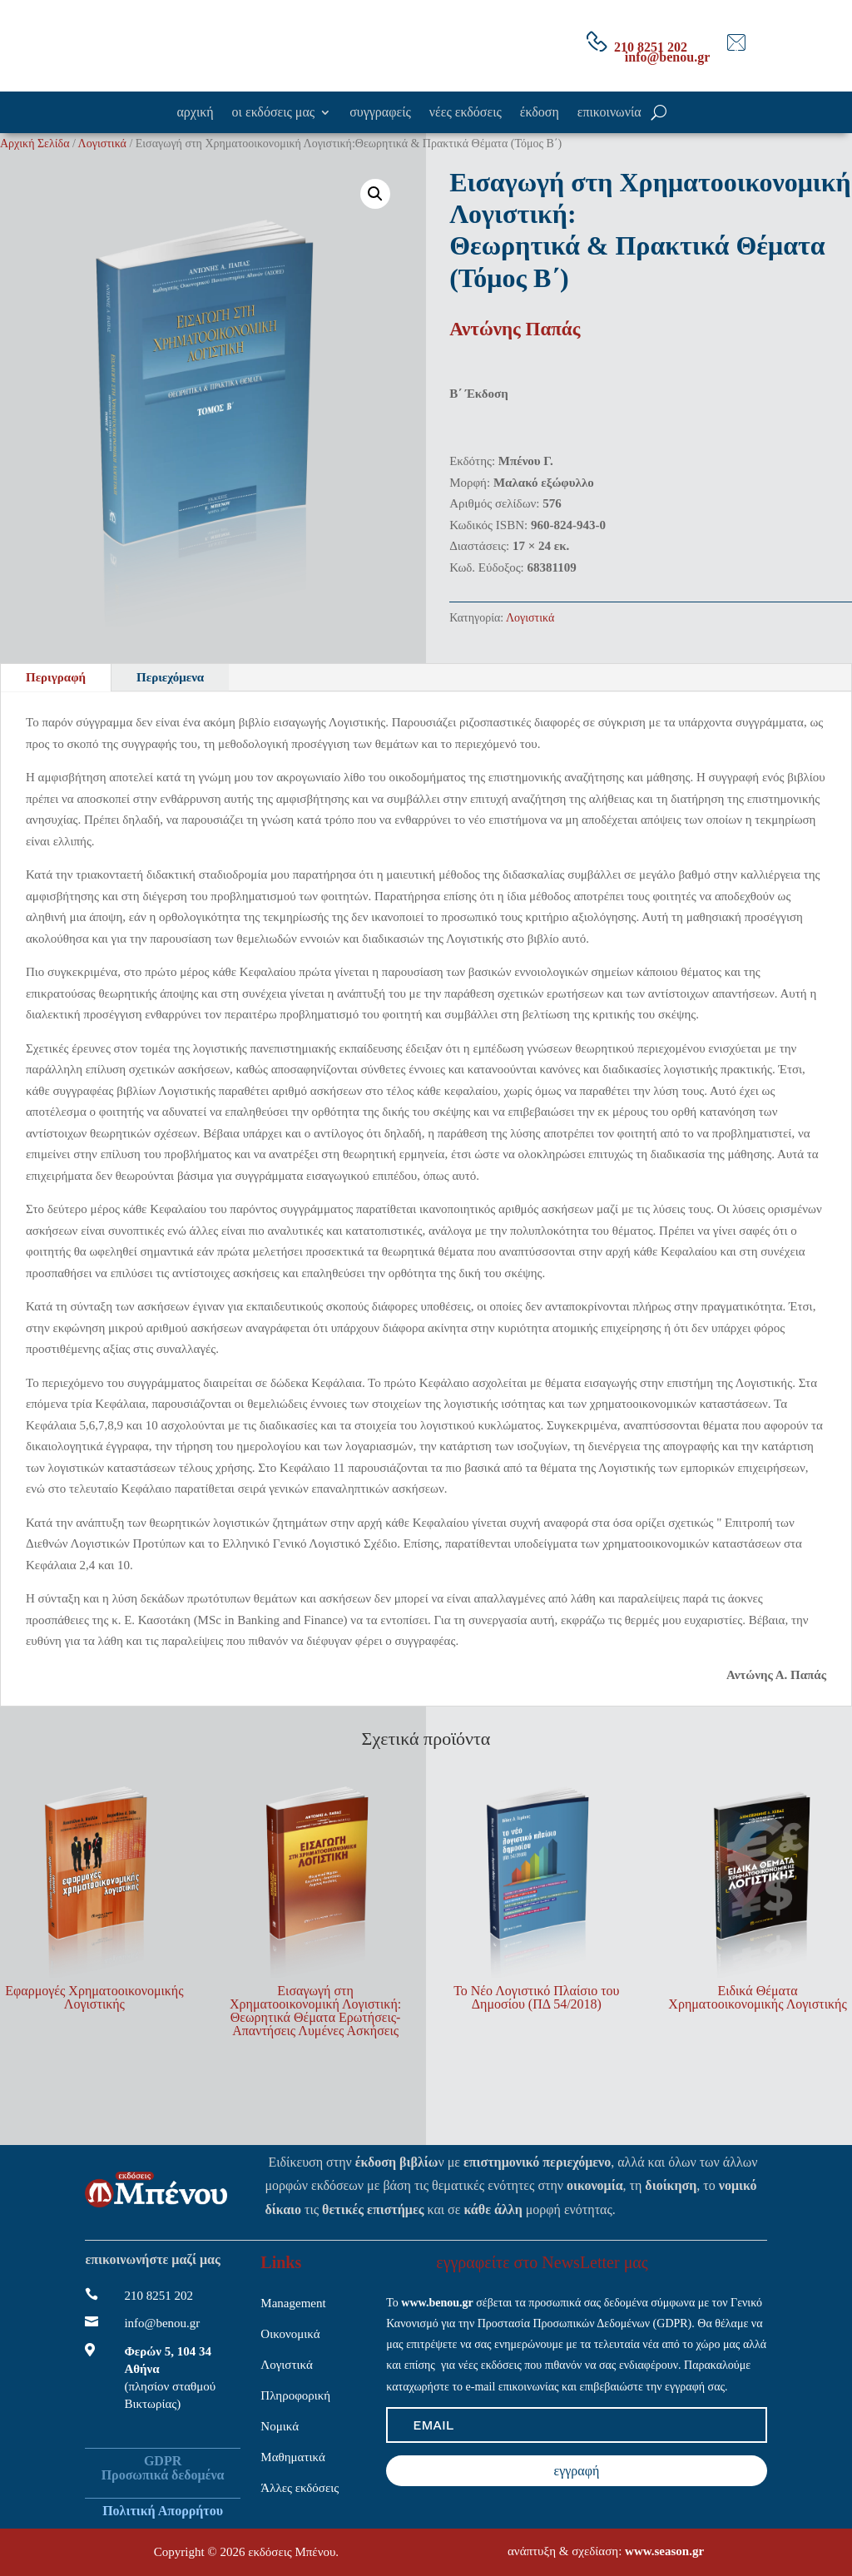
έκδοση (539, 113)
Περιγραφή (56, 677)
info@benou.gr (667, 57)
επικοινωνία (609, 113)
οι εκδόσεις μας (273, 113)
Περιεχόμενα (170, 677)
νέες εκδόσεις (465, 113)
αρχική (194, 113)
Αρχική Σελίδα (34, 143)
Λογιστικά (102, 143)
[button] (375, 194)
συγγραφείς (380, 113)
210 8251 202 (650, 47)
